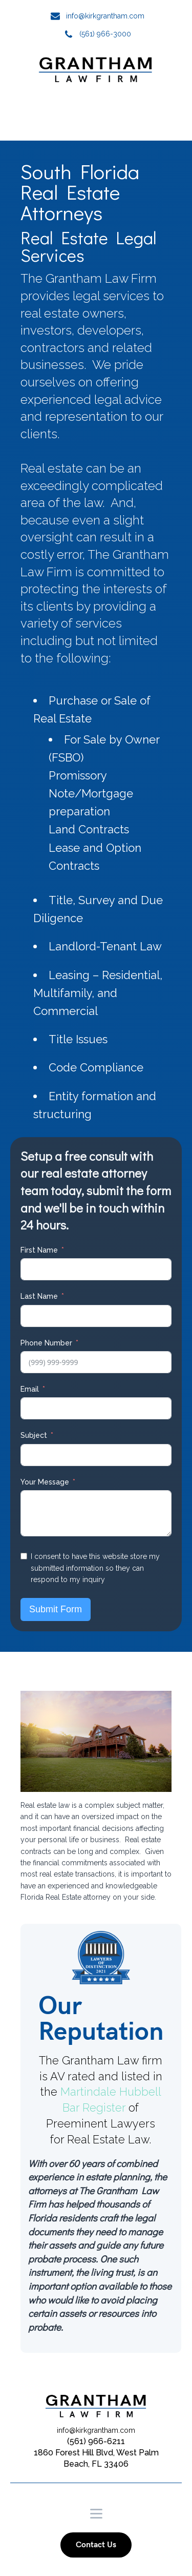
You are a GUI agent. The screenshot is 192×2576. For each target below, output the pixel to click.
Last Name (39, 1296)
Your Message (44, 1482)
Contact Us (96, 2545)
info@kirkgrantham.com (105, 16)
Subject (33, 1435)
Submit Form (55, 1609)
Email (29, 1389)
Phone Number (46, 1343)
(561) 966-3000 (105, 34)
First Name (39, 1250)
